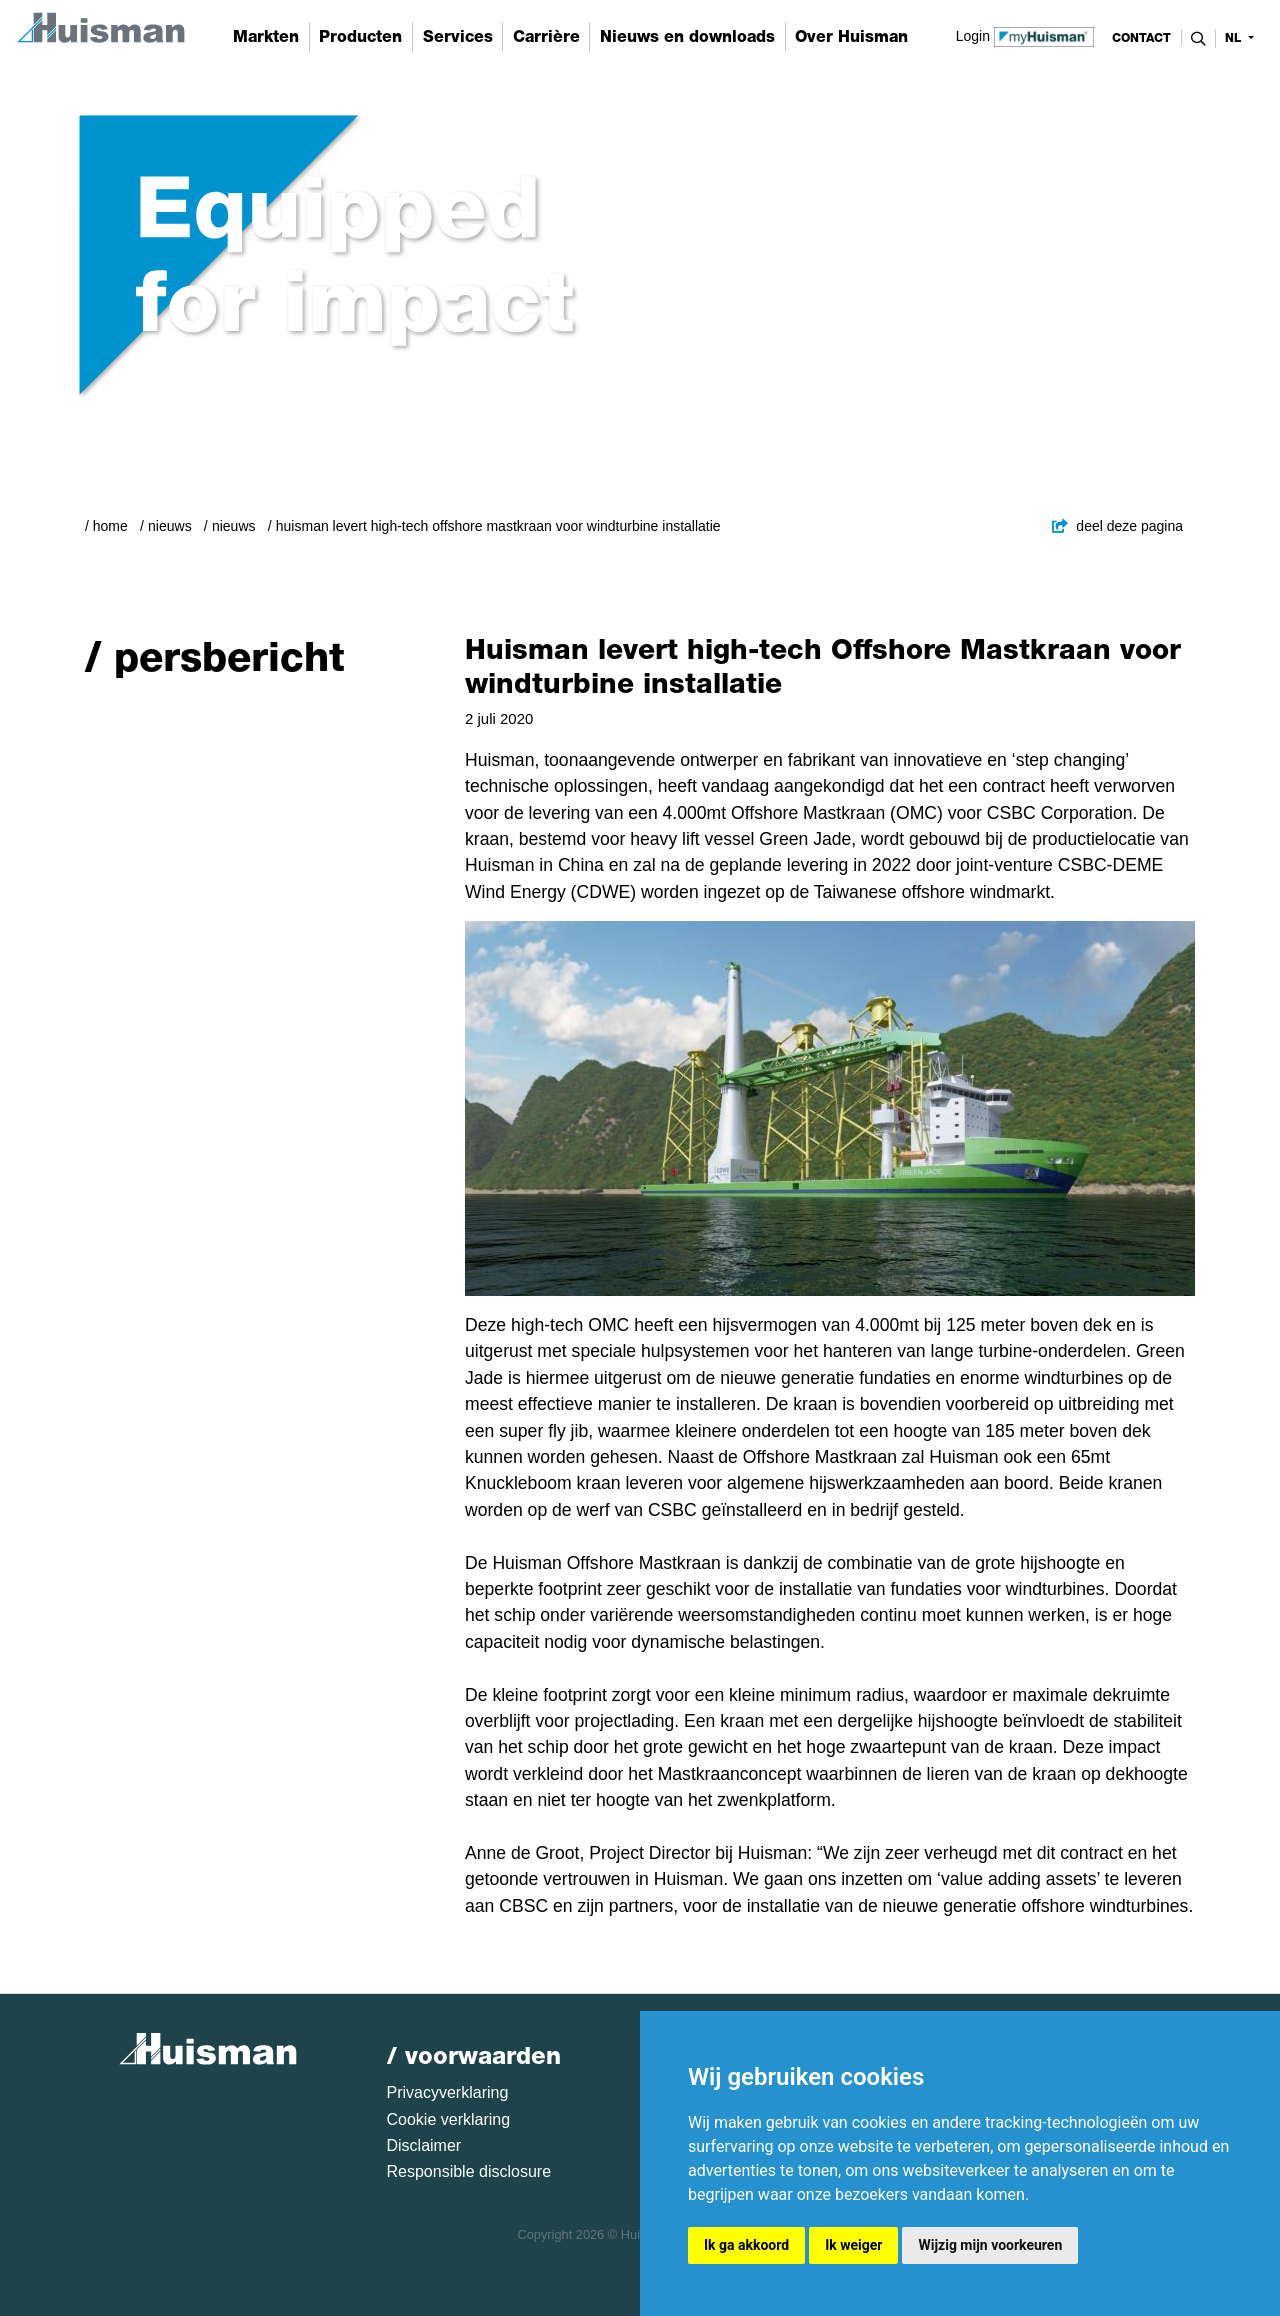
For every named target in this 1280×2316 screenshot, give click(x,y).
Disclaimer (424, 2145)
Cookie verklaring (449, 2119)
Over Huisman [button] (851, 36)
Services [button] (458, 36)
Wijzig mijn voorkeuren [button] (990, 2245)
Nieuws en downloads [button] (687, 36)
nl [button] (1235, 38)
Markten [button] (266, 36)
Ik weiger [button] (853, 2245)
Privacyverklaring (448, 2092)
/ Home (106, 526)
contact (1141, 38)
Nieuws (170, 526)
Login (1025, 35)
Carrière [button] (546, 36)
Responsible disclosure (469, 2171)
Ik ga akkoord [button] (746, 2245)
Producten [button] (360, 36)
